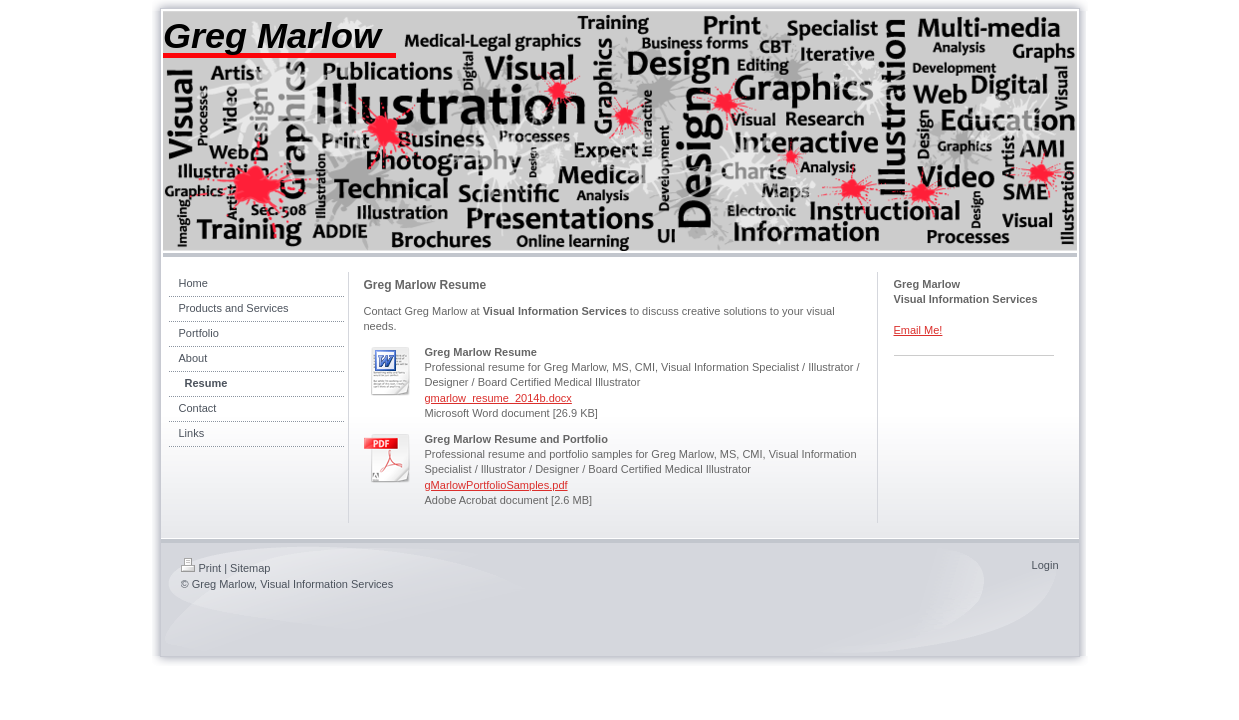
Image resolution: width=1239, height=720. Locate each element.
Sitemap (250, 568)
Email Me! (918, 330)
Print (201, 568)
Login (1045, 565)
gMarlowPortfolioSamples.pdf (496, 485)
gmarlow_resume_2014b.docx (498, 398)
